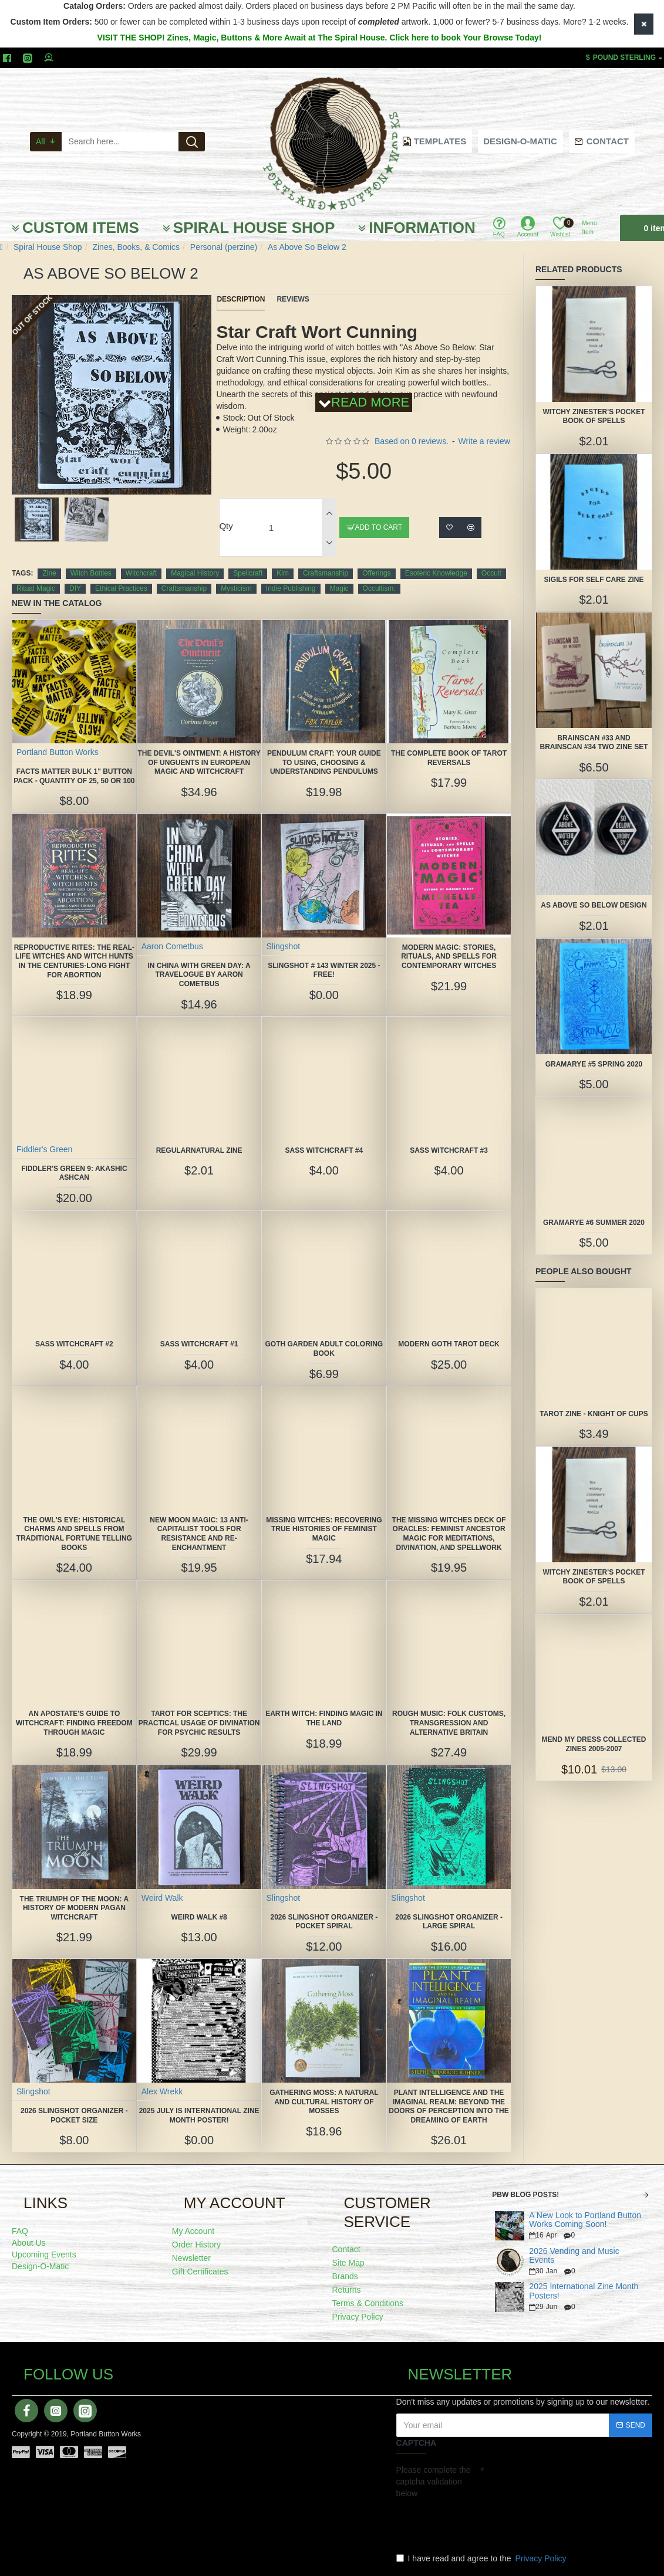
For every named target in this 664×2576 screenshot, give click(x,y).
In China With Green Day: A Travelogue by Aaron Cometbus (199, 975)
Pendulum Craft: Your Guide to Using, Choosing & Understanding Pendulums (324, 762)
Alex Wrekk (162, 2091)
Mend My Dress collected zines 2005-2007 (594, 1744)
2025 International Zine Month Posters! (583, 2291)
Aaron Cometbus (172, 946)
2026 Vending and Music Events (574, 2255)
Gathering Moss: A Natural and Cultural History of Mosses (323, 2101)
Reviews (293, 299)
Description (241, 299)
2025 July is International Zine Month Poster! (199, 2115)
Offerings (376, 573)
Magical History (195, 573)
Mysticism (236, 588)
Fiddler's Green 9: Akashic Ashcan (74, 1173)
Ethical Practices (121, 588)
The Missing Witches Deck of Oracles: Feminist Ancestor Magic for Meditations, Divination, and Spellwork (449, 1534)
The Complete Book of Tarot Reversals (449, 758)
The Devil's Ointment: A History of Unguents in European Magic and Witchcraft (198, 762)
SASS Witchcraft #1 (199, 1344)
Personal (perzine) (223, 247)
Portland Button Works (57, 752)
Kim (283, 573)
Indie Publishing (291, 588)
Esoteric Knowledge (436, 573)
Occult (491, 573)
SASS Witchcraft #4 (324, 1150)
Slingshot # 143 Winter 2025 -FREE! (324, 970)
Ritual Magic (35, 588)
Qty (225, 526)
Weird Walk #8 (199, 1917)
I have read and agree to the (482, 2558)
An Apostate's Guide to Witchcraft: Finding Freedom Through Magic (74, 1723)
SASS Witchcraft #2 (74, 1344)
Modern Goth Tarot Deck (448, 1344)
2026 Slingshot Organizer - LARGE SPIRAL (449, 1922)
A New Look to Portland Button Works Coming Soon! (585, 2220)
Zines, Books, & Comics (136, 247)
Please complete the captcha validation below (433, 2481)
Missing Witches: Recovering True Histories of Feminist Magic (324, 1529)
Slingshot (283, 946)
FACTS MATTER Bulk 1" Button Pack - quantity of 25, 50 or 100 (74, 776)
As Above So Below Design (593, 905)
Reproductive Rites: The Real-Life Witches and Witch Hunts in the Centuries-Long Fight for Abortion (74, 961)
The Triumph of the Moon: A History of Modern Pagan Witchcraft (74, 1908)
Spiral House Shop (48, 247)
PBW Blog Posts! (525, 2195)
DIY (75, 588)
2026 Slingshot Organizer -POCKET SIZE (74, 2115)
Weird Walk (162, 1898)
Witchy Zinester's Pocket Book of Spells (594, 416)
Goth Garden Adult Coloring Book (324, 1349)
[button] (107, 492)
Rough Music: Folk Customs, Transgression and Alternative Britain (448, 1723)
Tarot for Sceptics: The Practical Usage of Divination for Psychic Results (199, 1723)
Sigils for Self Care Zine (593, 580)
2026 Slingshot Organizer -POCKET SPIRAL (323, 1922)
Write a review (484, 441)
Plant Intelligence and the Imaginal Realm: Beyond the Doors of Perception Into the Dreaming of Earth (448, 2106)
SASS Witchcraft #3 (449, 1150)
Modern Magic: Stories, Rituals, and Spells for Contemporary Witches (449, 956)
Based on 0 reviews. (412, 441)
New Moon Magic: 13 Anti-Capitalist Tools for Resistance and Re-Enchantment (199, 1534)
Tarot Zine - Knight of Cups (594, 1414)
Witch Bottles (91, 573)
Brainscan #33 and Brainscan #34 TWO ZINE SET (594, 743)
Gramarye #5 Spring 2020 (594, 1064)
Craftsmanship (325, 573)
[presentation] (478, 2523)
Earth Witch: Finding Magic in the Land (323, 1718)
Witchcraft (141, 573)
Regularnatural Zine (199, 1150)
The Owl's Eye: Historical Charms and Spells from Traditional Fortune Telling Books (74, 1534)
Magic (339, 588)
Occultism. (379, 588)
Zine (49, 573)
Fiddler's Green (44, 1149)
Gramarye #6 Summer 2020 (594, 1222)
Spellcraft (247, 573)
